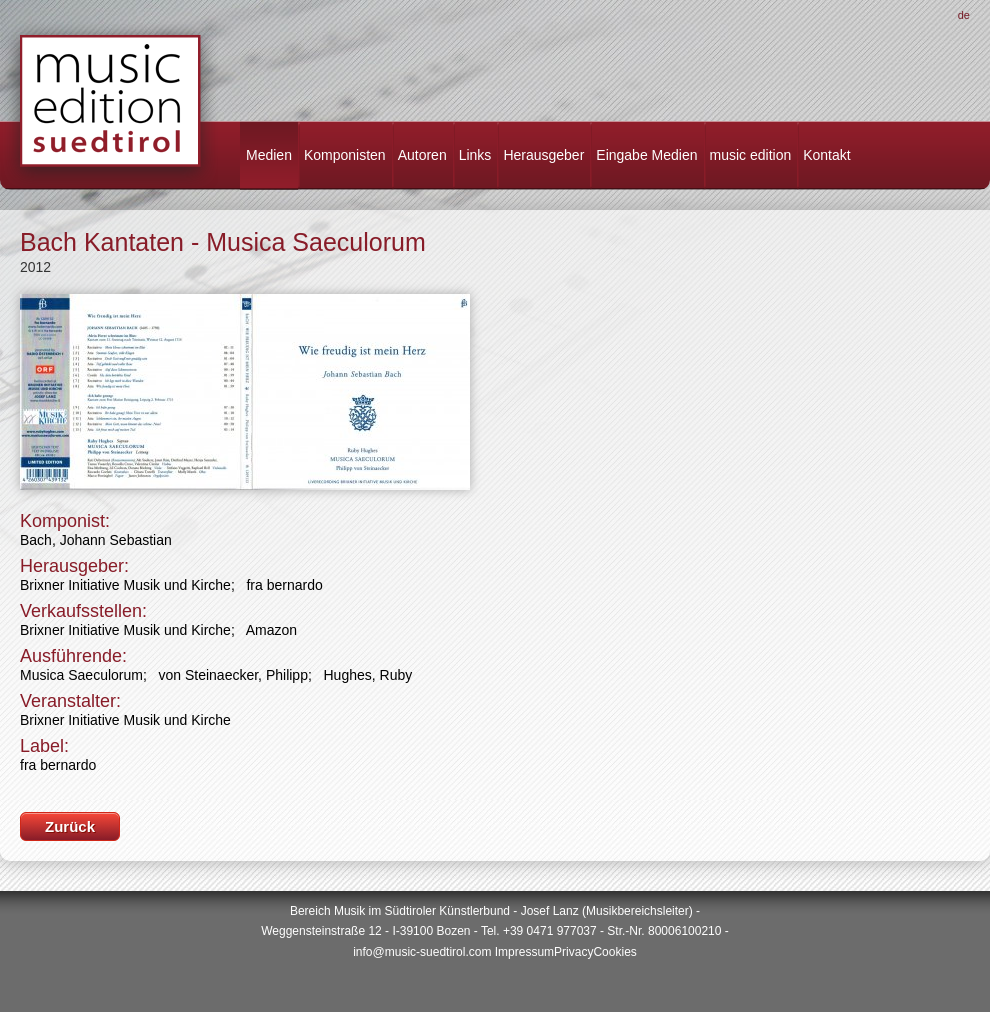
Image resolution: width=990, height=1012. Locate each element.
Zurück (70, 826)
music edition (751, 155)
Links (475, 155)
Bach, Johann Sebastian (96, 540)
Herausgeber (543, 155)
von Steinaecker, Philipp (233, 675)
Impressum (524, 952)
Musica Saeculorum (81, 675)
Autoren (422, 155)
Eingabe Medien (646, 155)
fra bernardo (284, 585)
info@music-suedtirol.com (422, 952)
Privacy (573, 952)
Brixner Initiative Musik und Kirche (125, 585)
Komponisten (345, 155)
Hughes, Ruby (368, 675)
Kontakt (826, 155)
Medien (269, 155)
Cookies (614, 952)
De (964, 15)
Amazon (271, 630)
